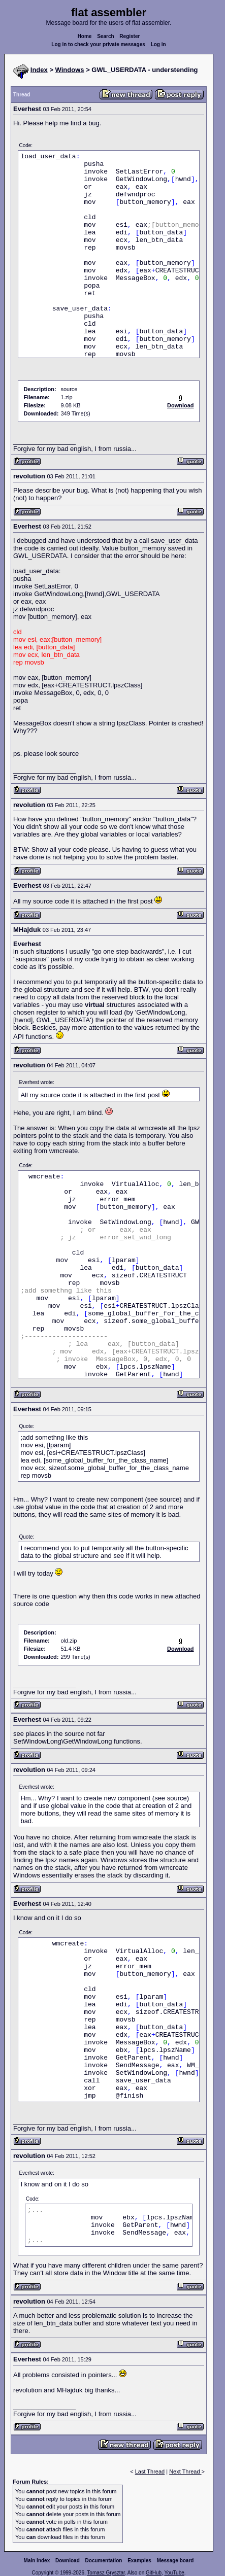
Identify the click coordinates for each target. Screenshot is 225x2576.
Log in (158, 44)
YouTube (174, 2572)
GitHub (154, 2572)
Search (105, 36)
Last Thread (150, 2471)
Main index (37, 2560)
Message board (175, 2560)
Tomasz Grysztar (105, 2572)
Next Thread (185, 2471)
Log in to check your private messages (98, 44)
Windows (69, 70)
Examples (139, 2560)
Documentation (103, 2560)
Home (85, 36)
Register (129, 36)
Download (67, 2560)
